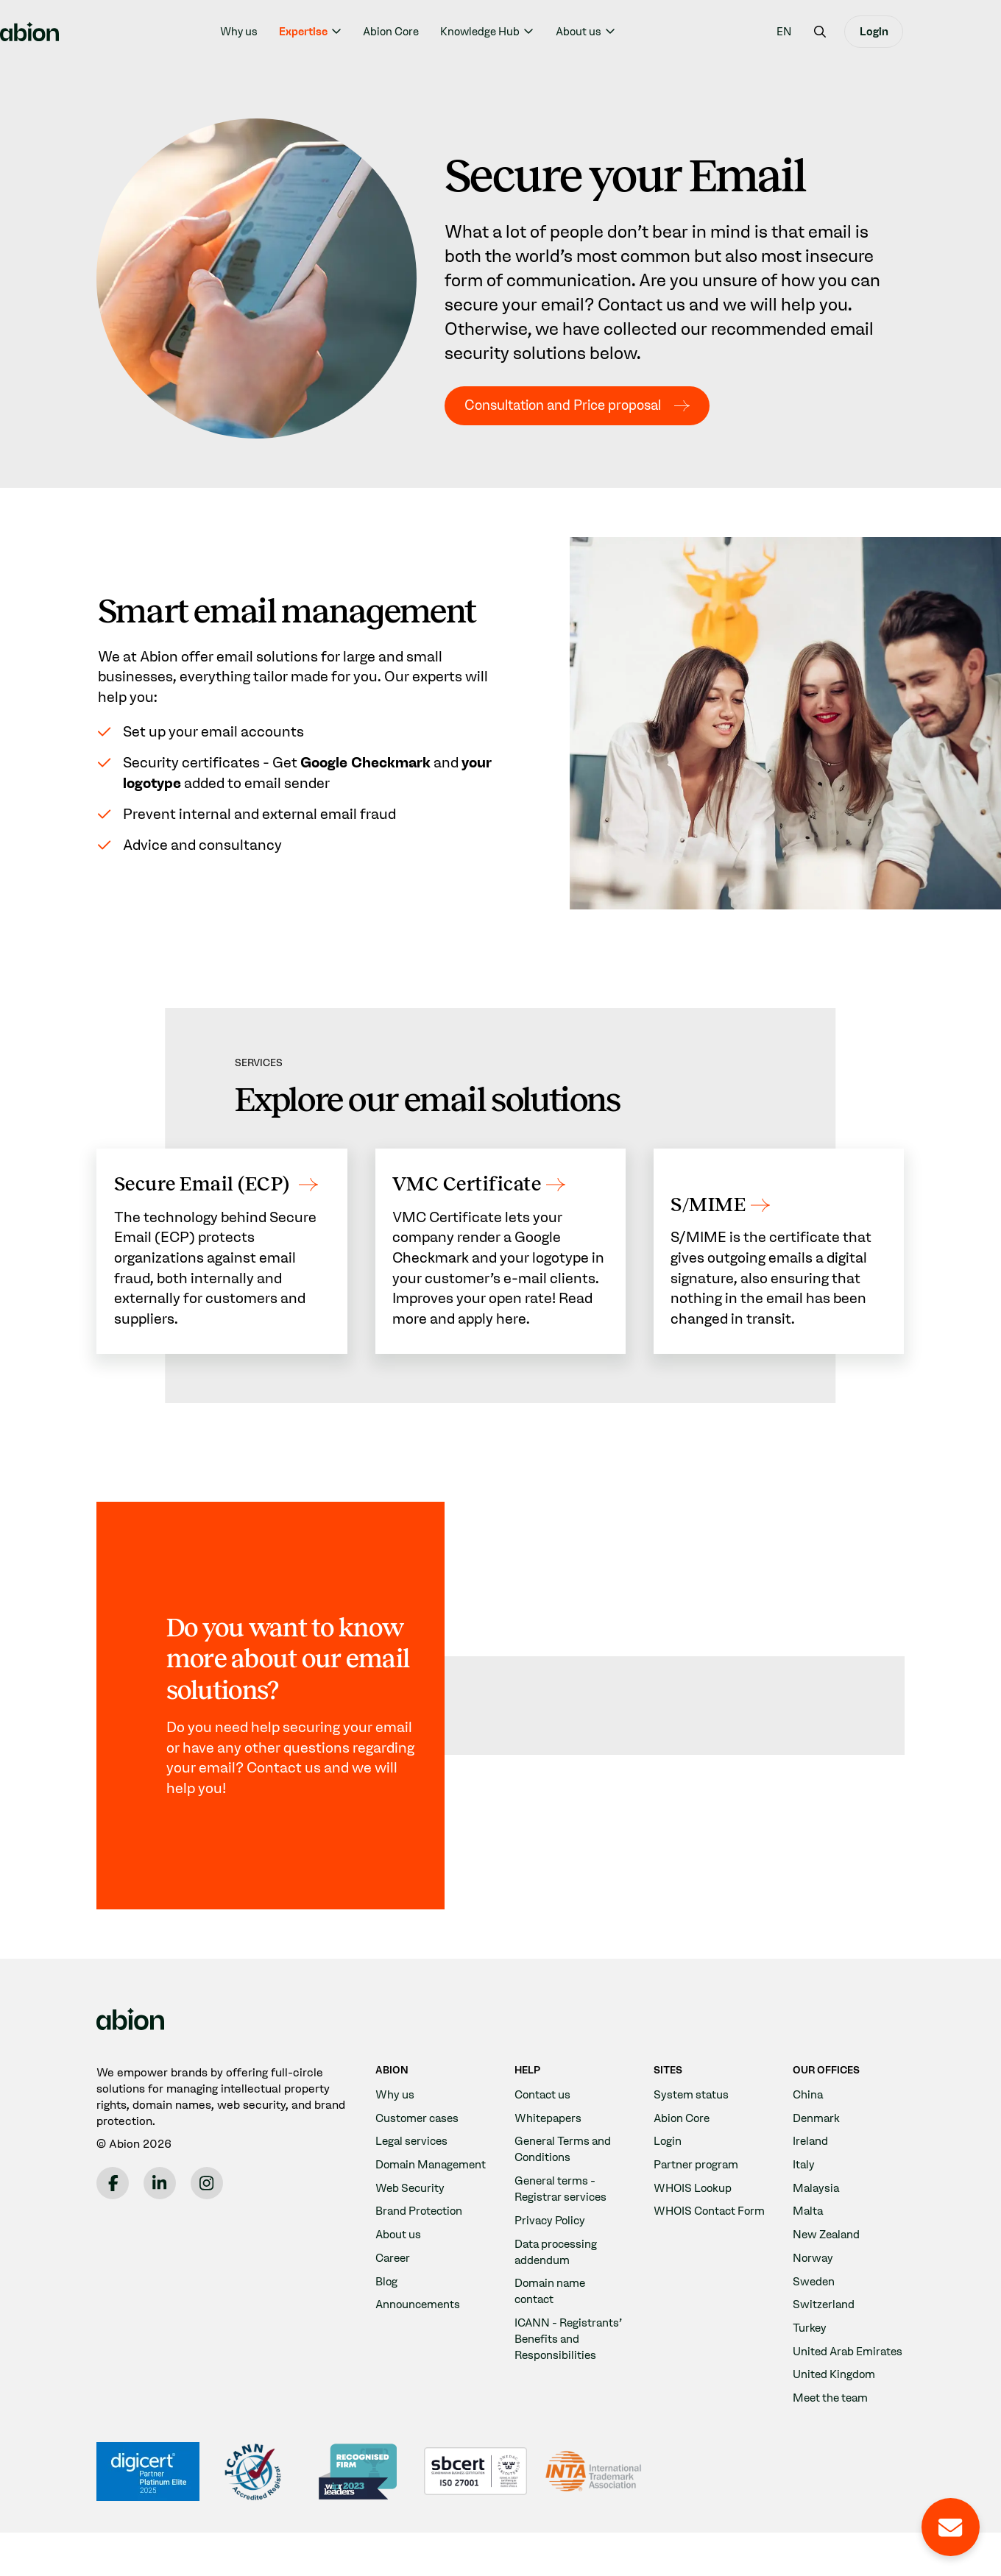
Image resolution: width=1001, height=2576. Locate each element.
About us (627, 31)
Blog (386, 2324)
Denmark (817, 2144)
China (808, 2122)
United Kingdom (835, 2417)
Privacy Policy (551, 2247)
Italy (804, 2192)
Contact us (544, 2122)
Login (922, 31)
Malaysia (817, 2214)
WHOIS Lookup (694, 2214)
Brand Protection (421, 2254)
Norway (814, 2284)
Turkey (810, 2355)
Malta (808, 2238)
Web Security (411, 2231)
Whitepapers (549, 2144)
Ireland (811, 2168)
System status (692, 2122)
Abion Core (440, 31)
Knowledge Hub (529, 31)
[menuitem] (833, 31)
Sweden (814, 2308)
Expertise (352, 31)
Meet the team (833, 2441)
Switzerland (824, 2331)
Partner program (698, 2192)
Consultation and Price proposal (573, 405)
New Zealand (828, 2261)
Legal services (413, 2168)
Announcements (419, 2348)
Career (394, 2301)
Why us (287, 31)
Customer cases (419, 2144)
